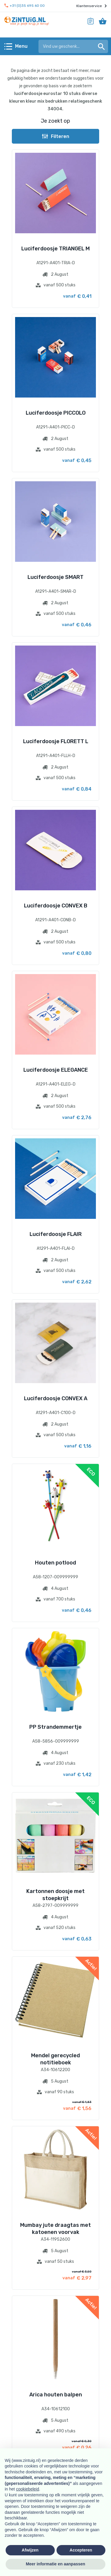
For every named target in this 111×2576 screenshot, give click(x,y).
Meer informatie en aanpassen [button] (55, 2564)
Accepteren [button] (81, 2550)
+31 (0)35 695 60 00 (24, 6)
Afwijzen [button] (30, 2550)
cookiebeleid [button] (27, 2489)
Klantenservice (91, 6)
